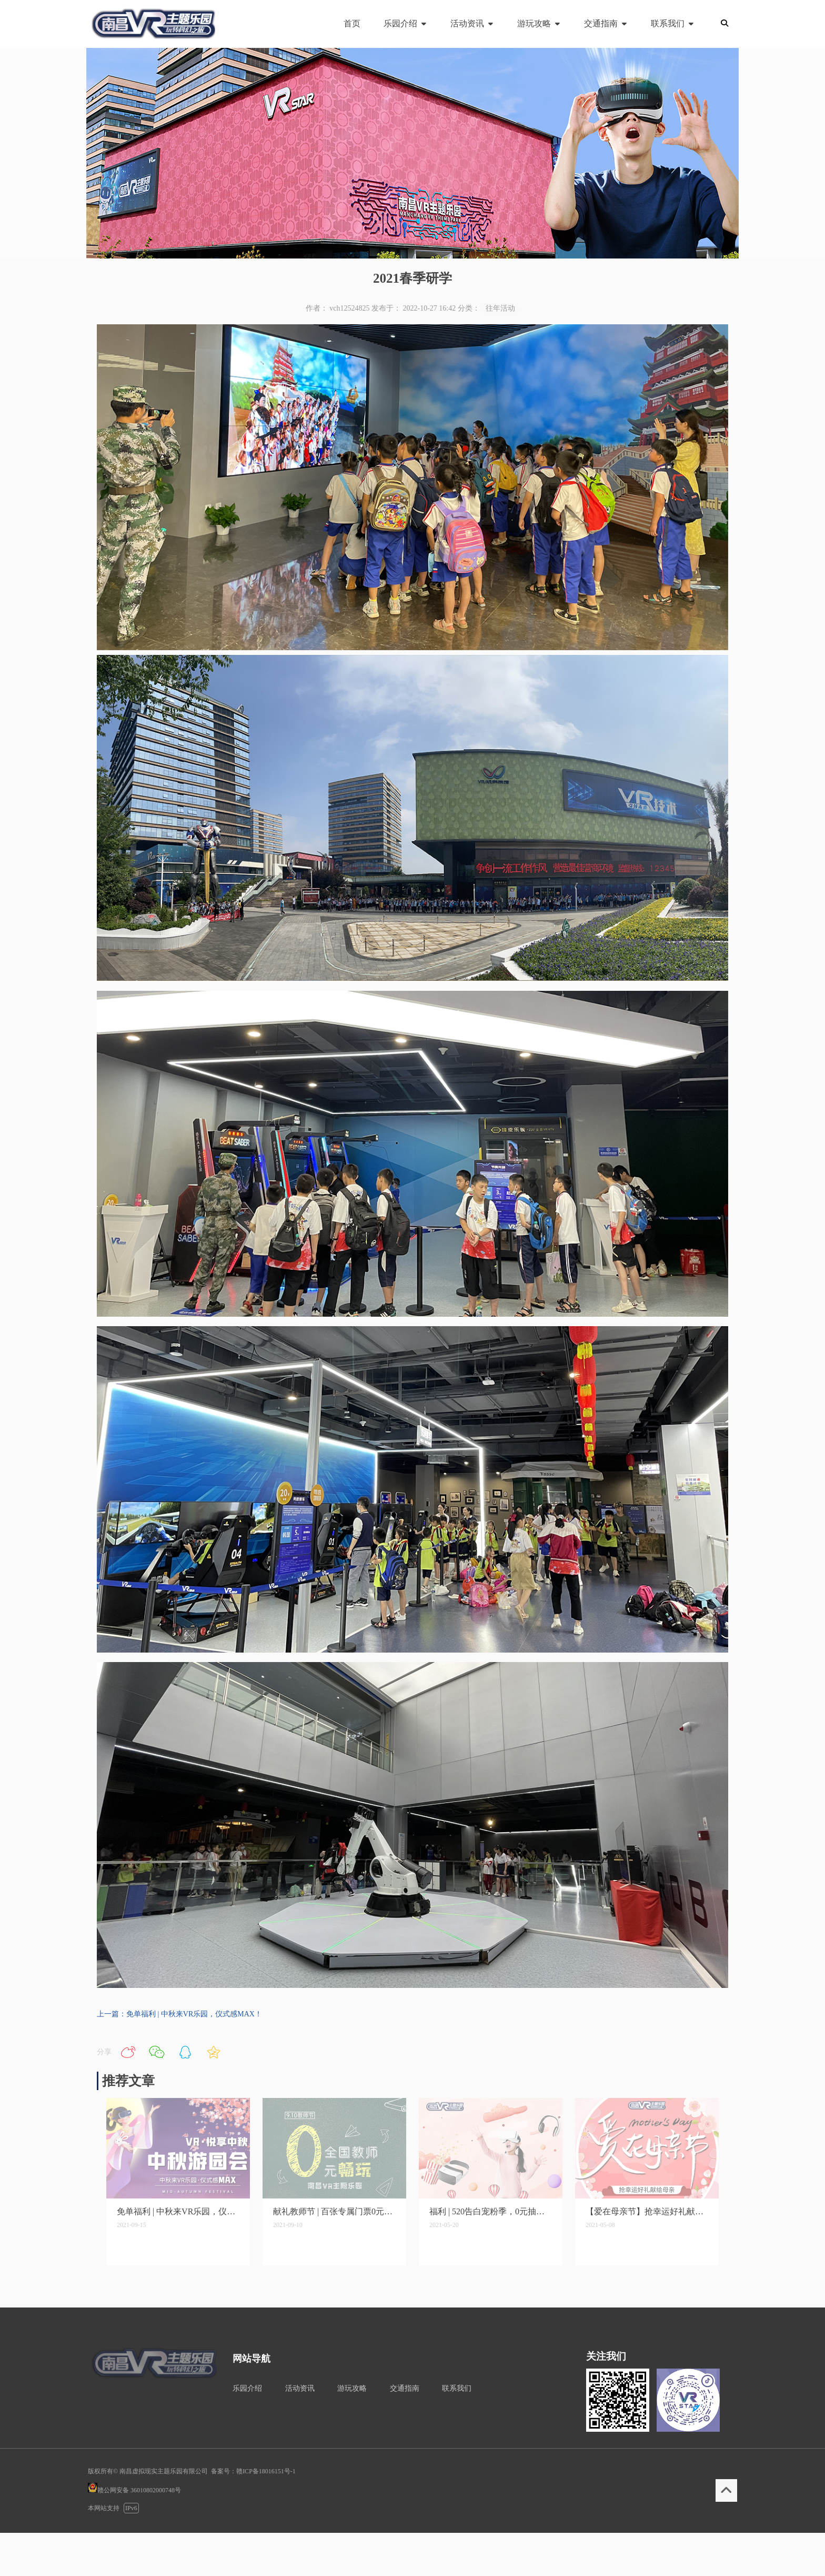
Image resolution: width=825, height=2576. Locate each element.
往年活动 (500, 308)
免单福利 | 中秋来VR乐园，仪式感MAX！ (178, 2211)
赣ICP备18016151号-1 (266, 2471)
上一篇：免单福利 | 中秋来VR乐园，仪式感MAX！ (179, 2014)
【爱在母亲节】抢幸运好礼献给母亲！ (647, 2211)
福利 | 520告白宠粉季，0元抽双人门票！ (490, 2211)
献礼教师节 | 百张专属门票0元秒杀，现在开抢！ (334, 2211)
